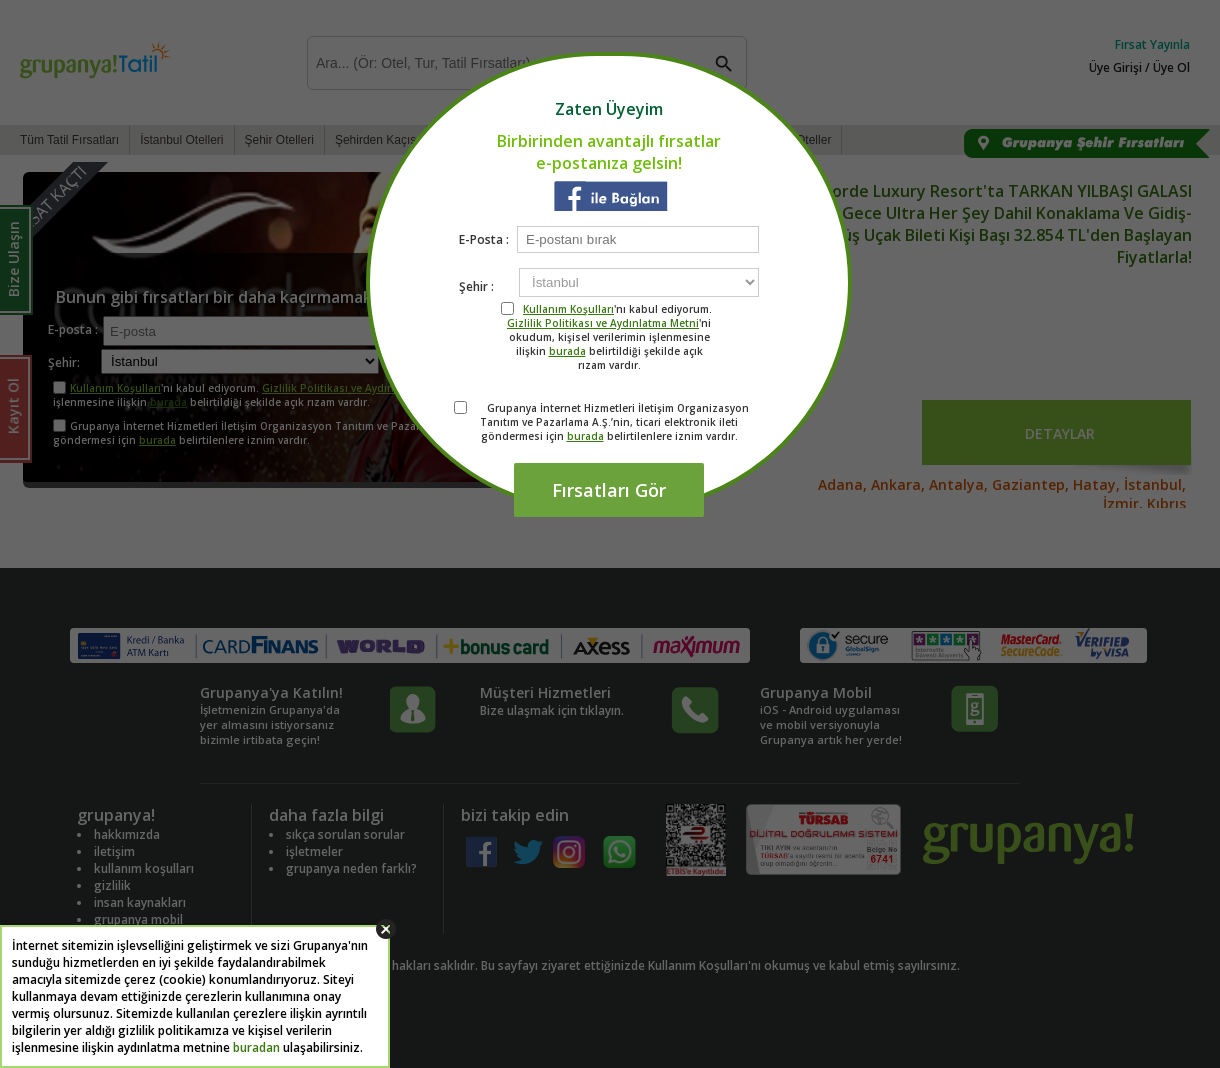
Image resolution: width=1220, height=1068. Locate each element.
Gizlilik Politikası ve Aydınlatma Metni (603, 323)
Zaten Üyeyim (609, 109)
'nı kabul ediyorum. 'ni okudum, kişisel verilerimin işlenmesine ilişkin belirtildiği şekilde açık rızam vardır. (609, 337)
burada (567, 351)
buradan (256, 1047)
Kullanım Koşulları (568, 309)
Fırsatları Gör (609, 490)
